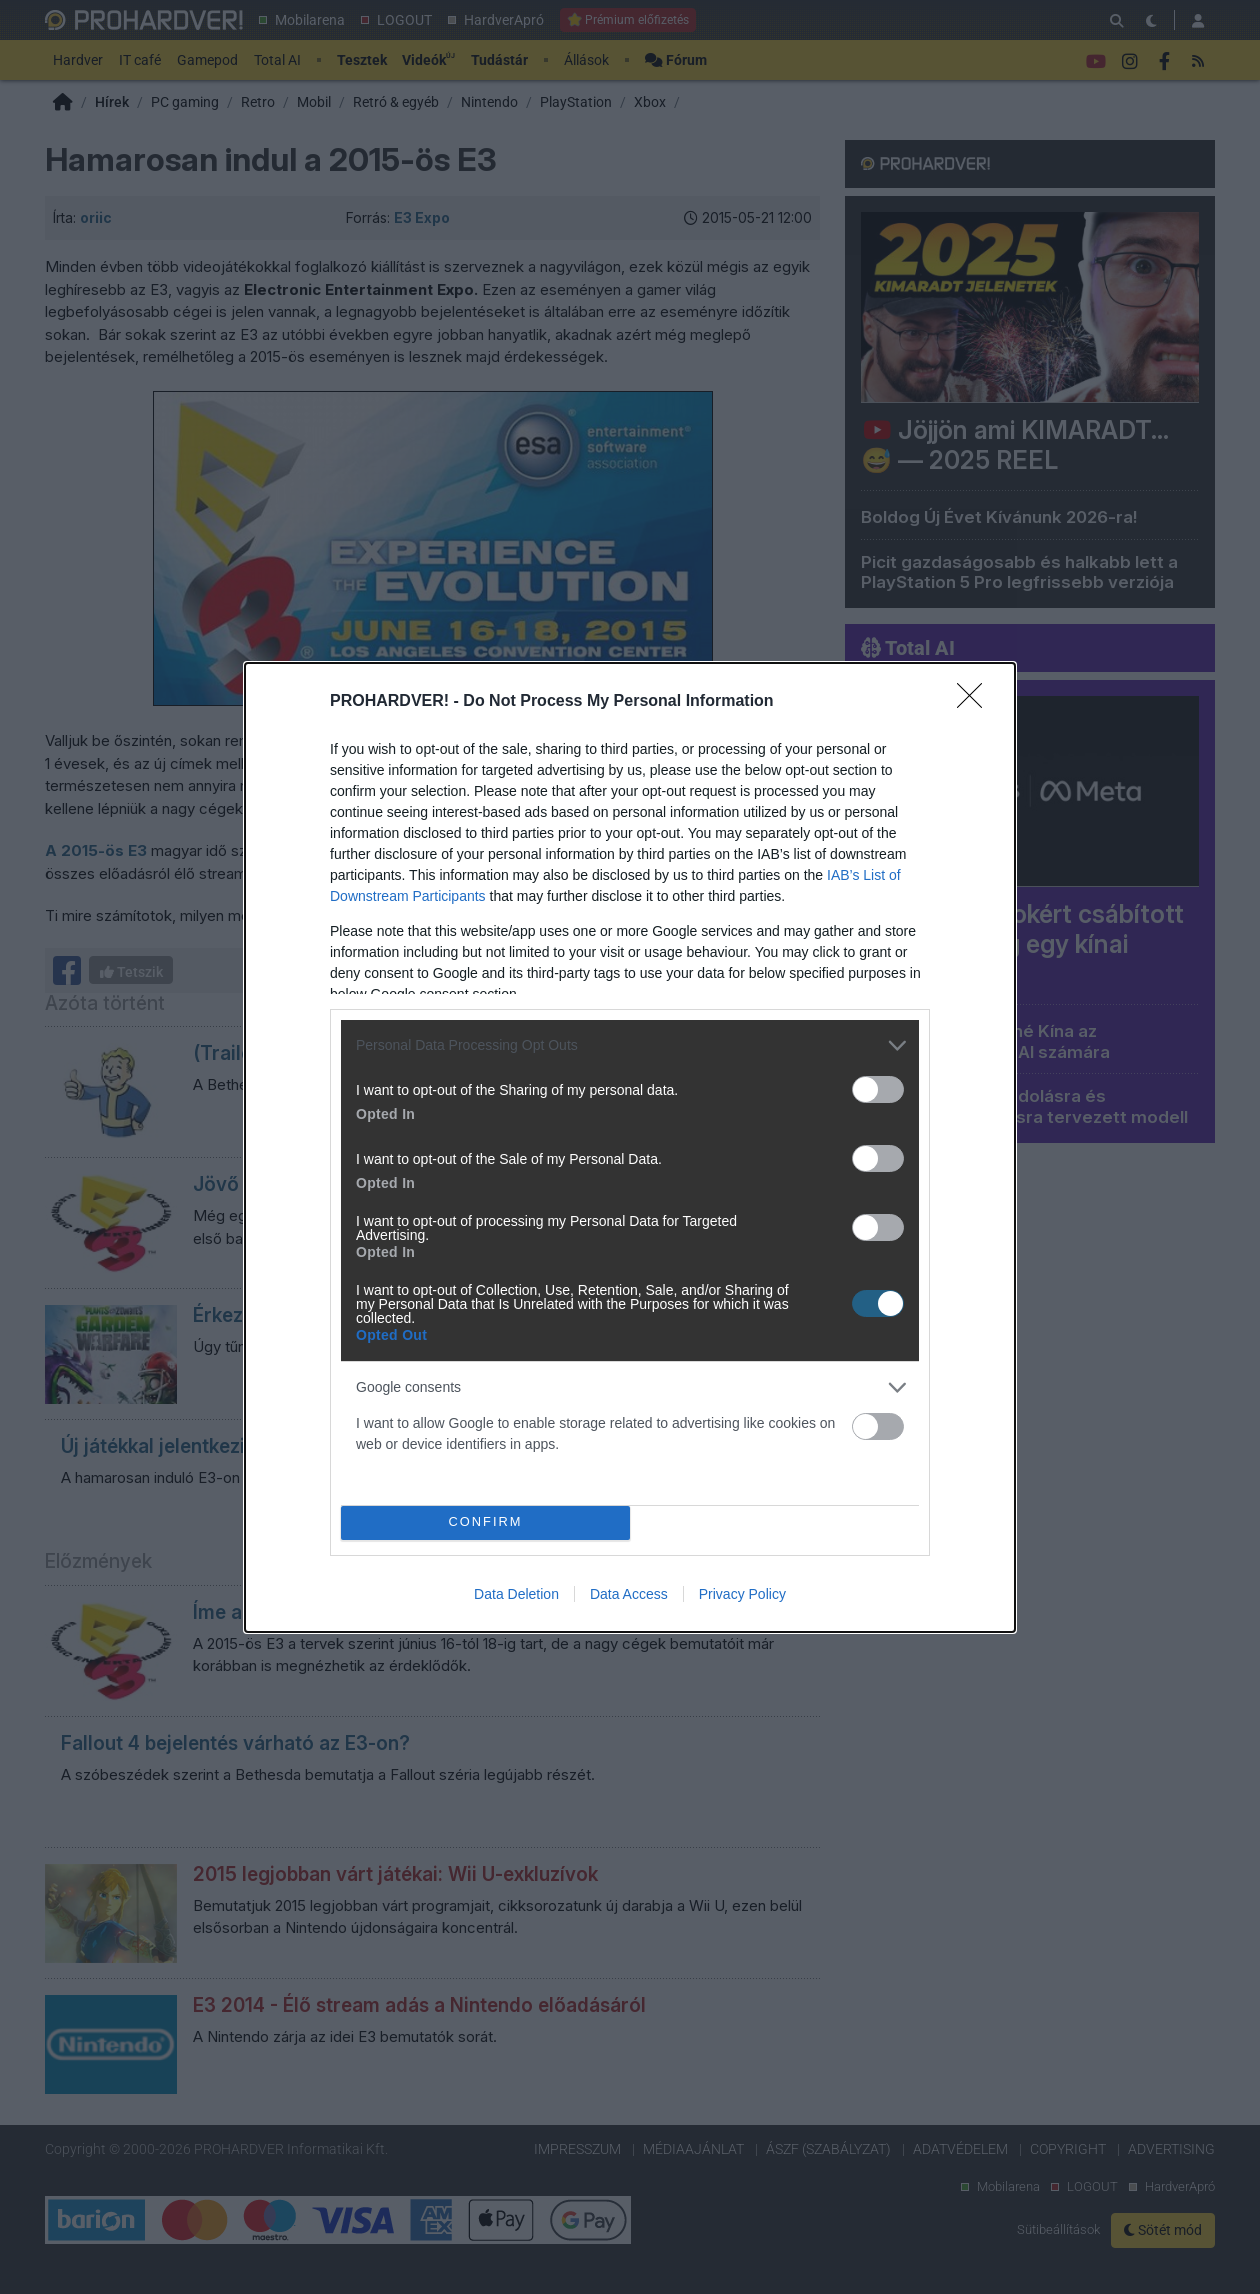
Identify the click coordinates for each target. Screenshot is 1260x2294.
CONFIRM (485, 1521)
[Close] (976, 702)
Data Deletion (516, 1594)
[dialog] (630, 1147)
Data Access (629, 1594)
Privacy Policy (742, 1594)
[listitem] (630, 1045)
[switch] (878, 1089)
